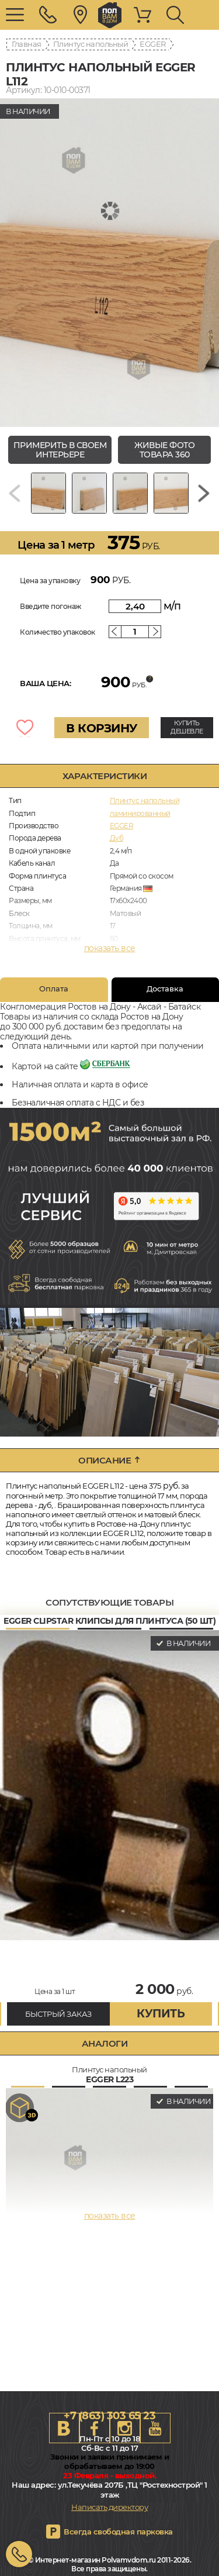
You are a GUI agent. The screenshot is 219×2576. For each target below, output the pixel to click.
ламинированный (140, 813)
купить (161, 2013)
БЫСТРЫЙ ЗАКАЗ (58, 2014)
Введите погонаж (50, 606)
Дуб (117, 838)
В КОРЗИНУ (101, 728)
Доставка (165, 988)
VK (64, 2428)
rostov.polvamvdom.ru (109, 15)
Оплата (53, 988)
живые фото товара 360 (164, 450)
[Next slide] (204, 493)
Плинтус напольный (90, 44)
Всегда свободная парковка (118, 2531)
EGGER (153, 44)
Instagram (125, 2428)
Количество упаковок (57, 632)
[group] (109, 263)
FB (94, 2428)
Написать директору (109, 2507)
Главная (26, 44)
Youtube (155, 2428)
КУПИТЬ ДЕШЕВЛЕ (187, 727)
